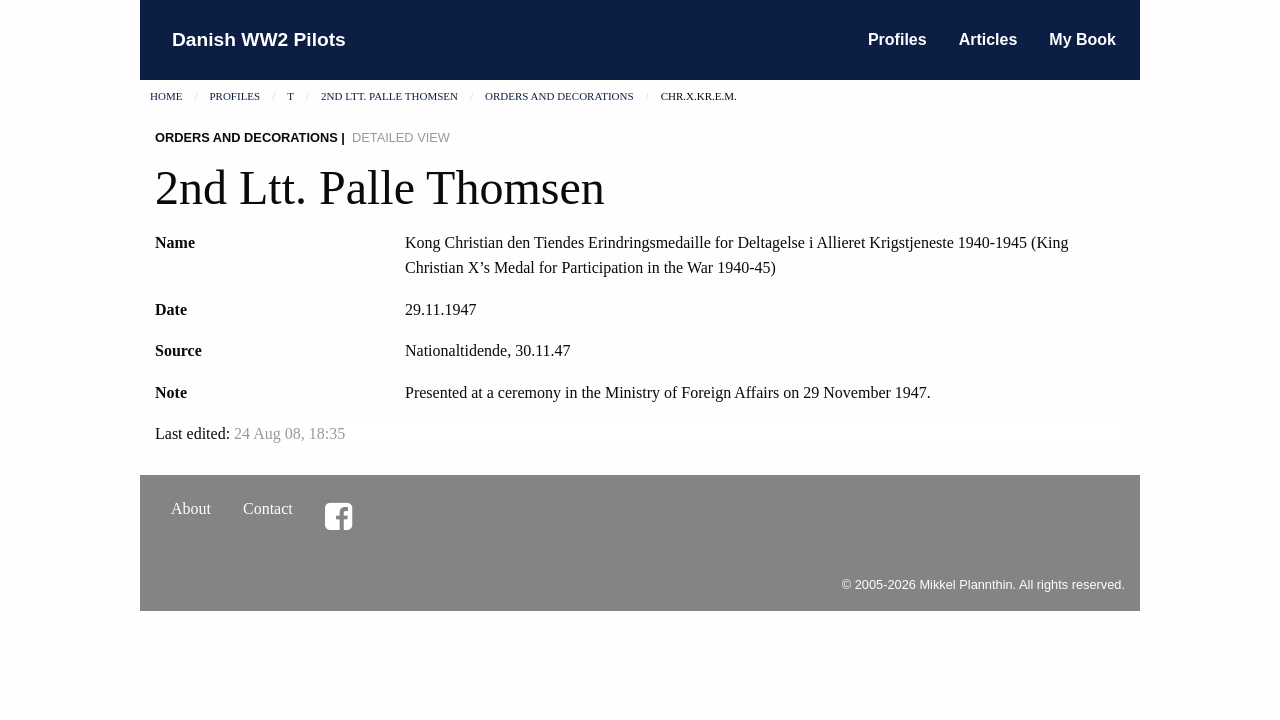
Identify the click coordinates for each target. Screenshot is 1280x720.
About (191, 508)
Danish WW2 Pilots (259, 39)
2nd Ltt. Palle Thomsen (389, 96)
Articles (988, 39)
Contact (268, 508)
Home (166, 96)
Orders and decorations (559, 96)
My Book (1082, 39)
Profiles (897, 39)
